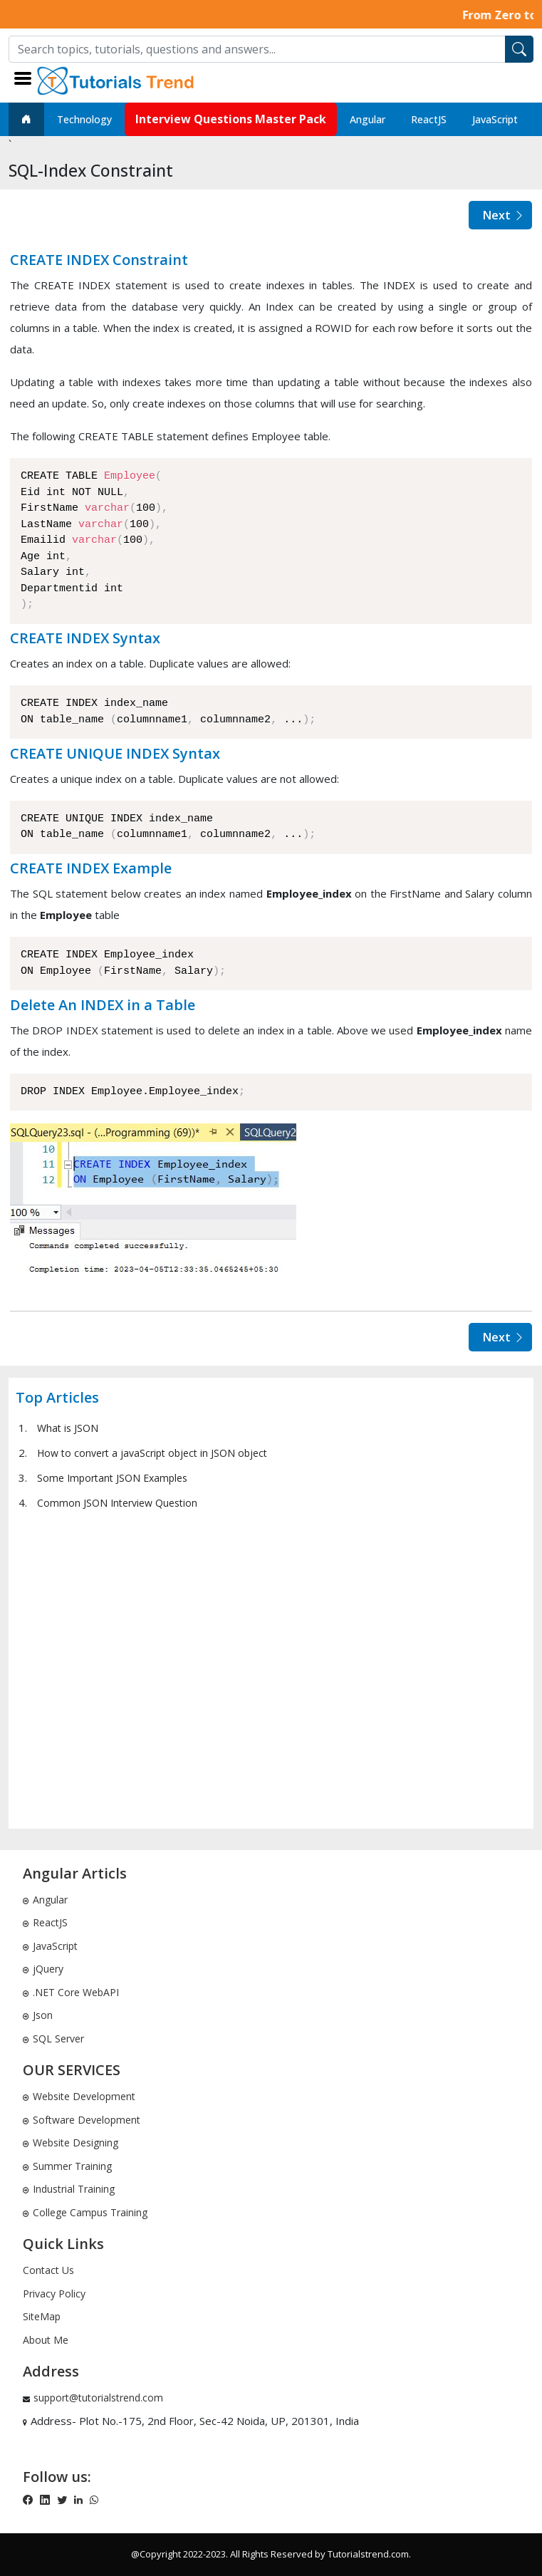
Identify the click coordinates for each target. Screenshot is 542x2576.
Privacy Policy (54, 2293)
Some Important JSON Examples (112, 1478)
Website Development (79, 2096)
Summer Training (67, 2166)
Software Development (81, 2119)
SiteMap (42, 2316)
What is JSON (67, 1428)
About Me (45, 2340)
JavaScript (495, 119)
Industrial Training (69, 2189)
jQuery (43, 1968)
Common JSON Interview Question (117, 1503)
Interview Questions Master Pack (230, 119)
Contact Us (48, 2270)
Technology (84, 119)
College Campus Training (85, 2212)
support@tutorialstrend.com (98, 2397)
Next (504, 215)
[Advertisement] (271, 1668)
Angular (367, 119)
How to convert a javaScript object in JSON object (152, 1453)
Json (38, 2015)
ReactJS (429, 119)
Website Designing (70, 2142)
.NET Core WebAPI (71, 1992)
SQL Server (53, 2038)
